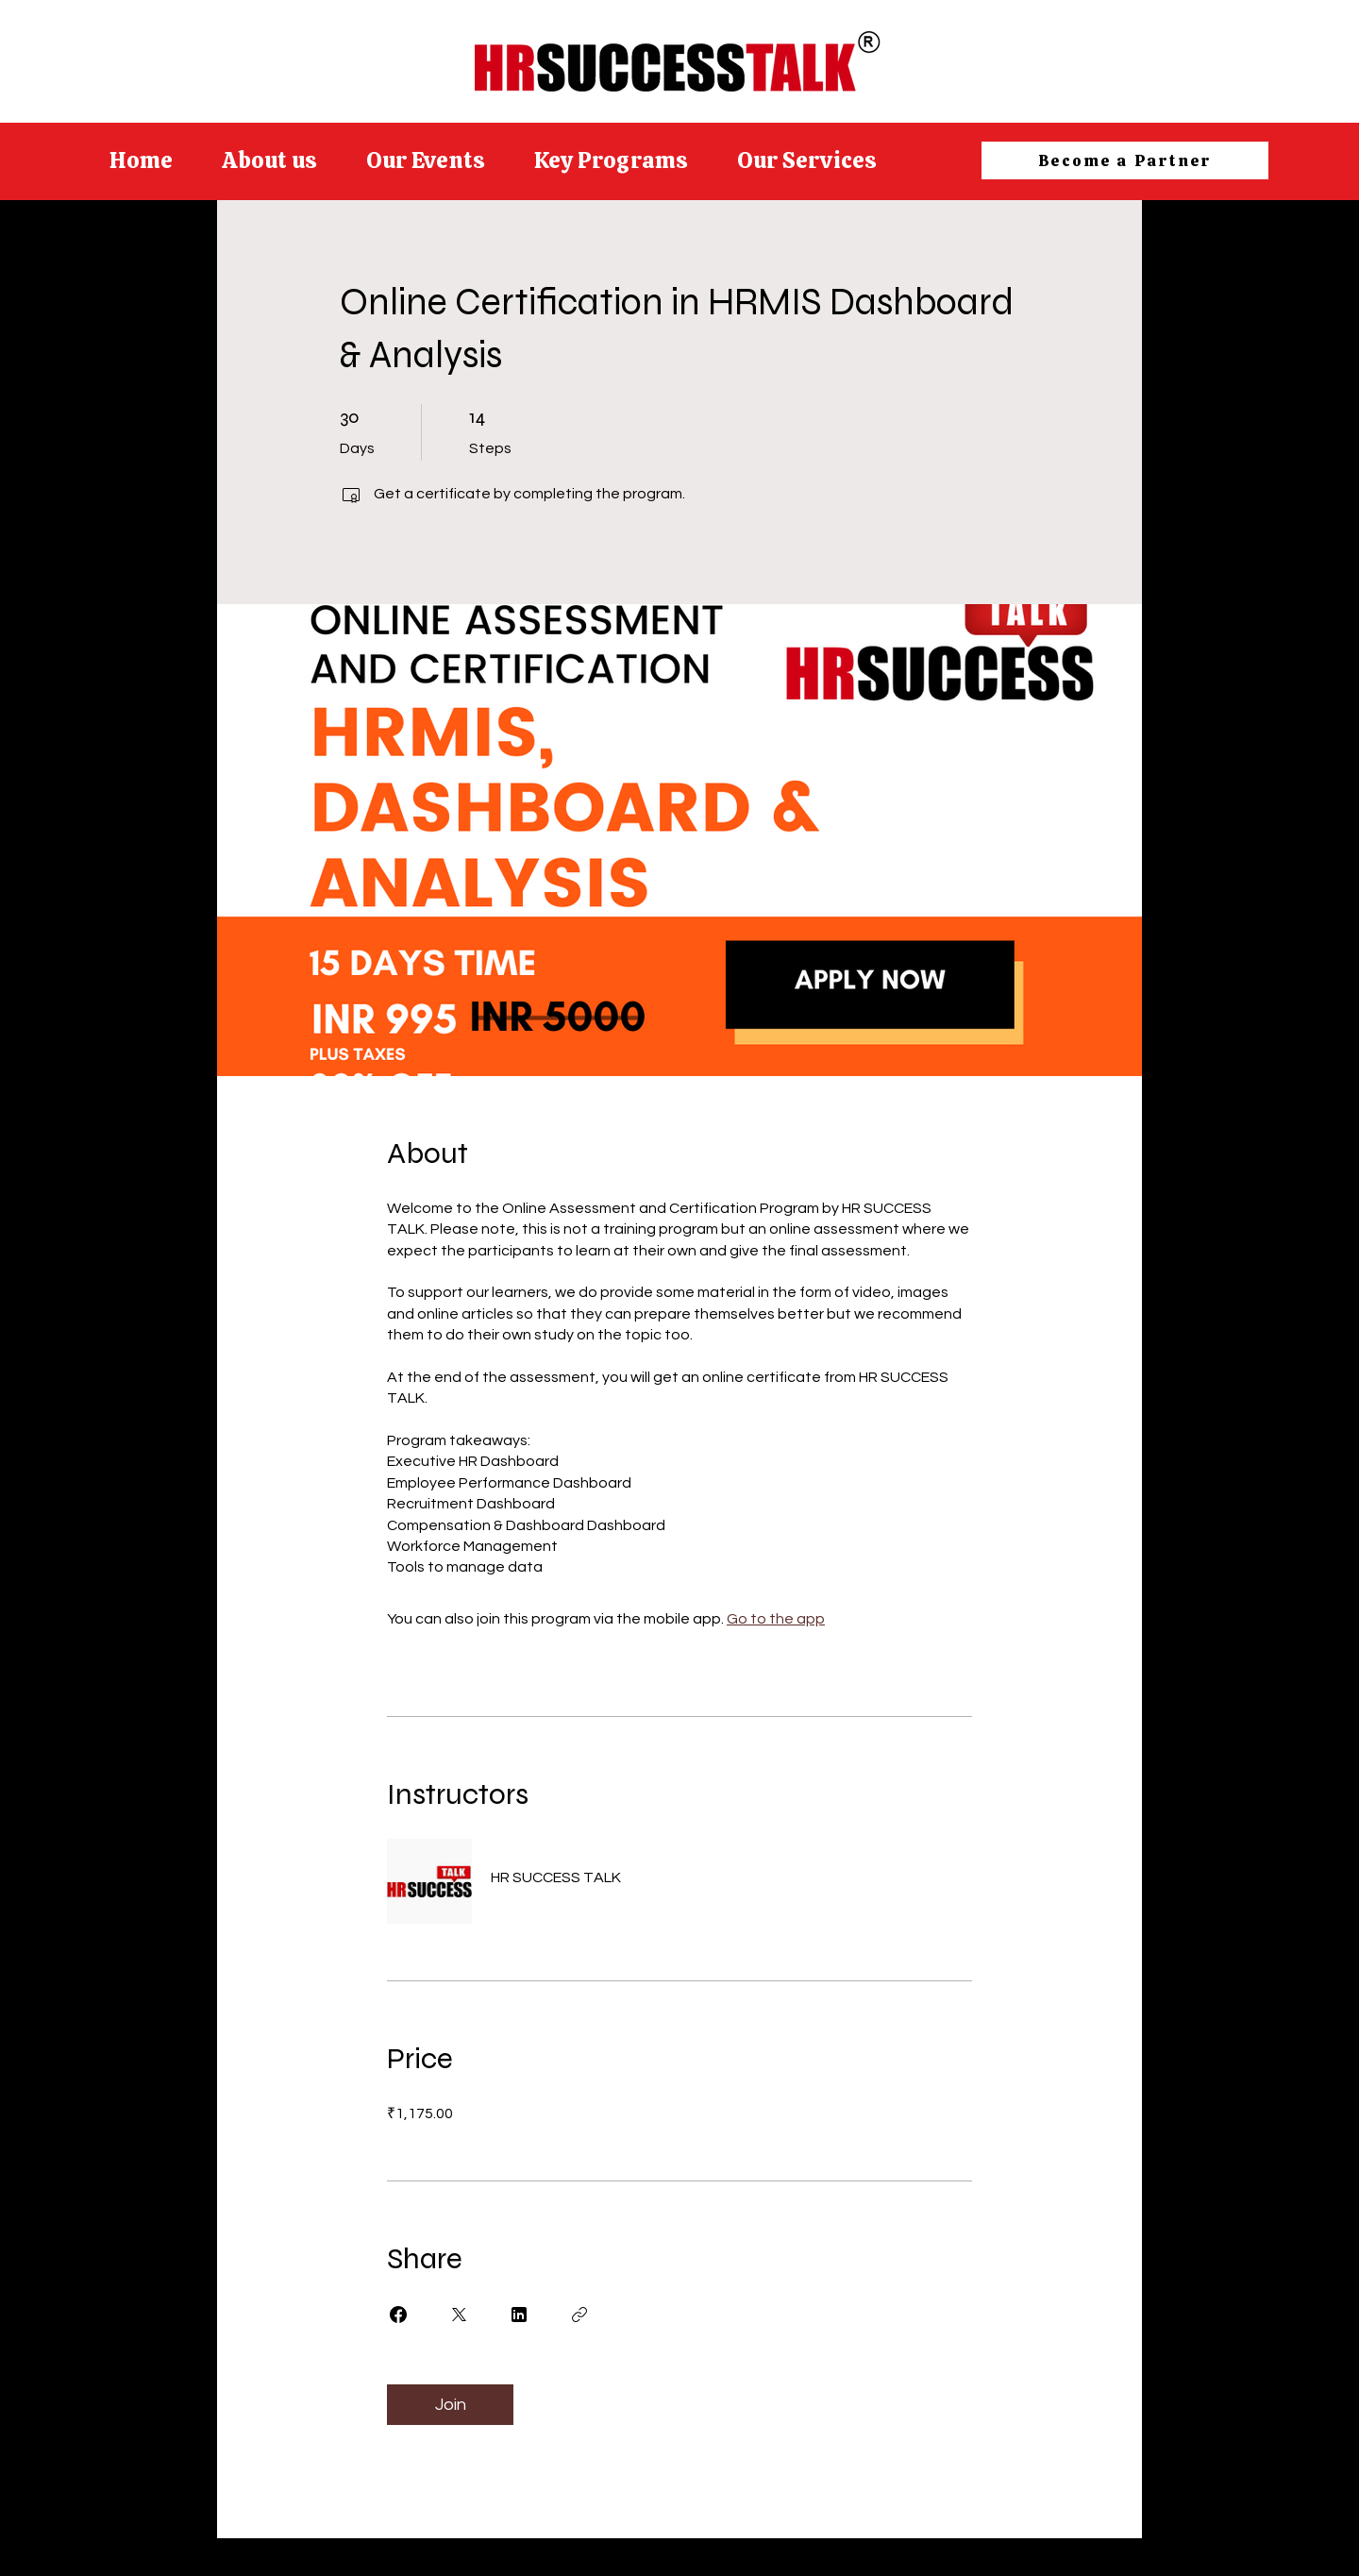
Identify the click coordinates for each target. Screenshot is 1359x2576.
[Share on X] (458, 2314)
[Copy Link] (579, 2314)
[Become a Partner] (1125, 160)
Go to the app (776, 1618)
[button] (611, 160)
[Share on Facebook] (398, 2314)
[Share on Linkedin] (519, 2314)
